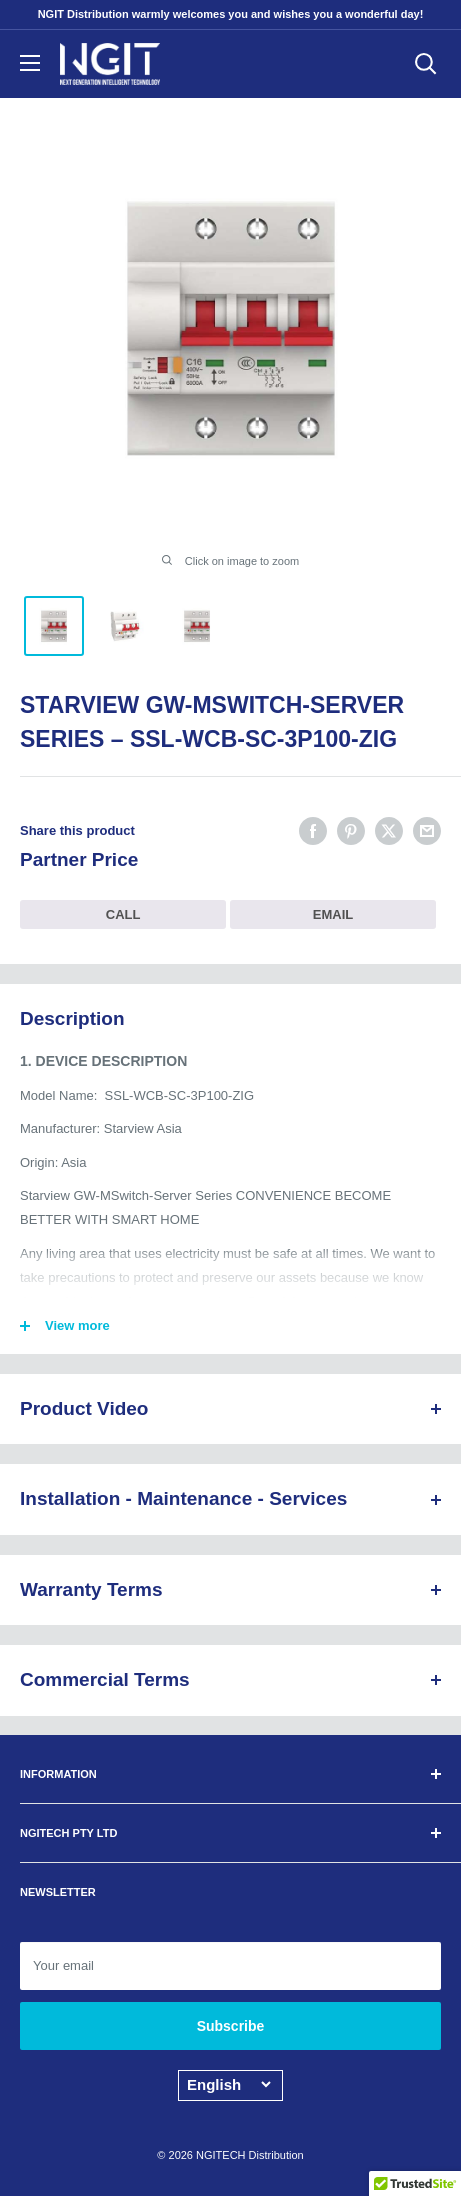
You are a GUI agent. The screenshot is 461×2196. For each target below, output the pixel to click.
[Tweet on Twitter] (389, 831)
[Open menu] (30, 63)
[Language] (228, 2084)
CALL (123, 914)
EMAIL (333, 914)
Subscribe (231, 2026)
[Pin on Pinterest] (351, 831)
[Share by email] (427, 831)
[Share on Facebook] (313, 831)
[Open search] (426, 64)
